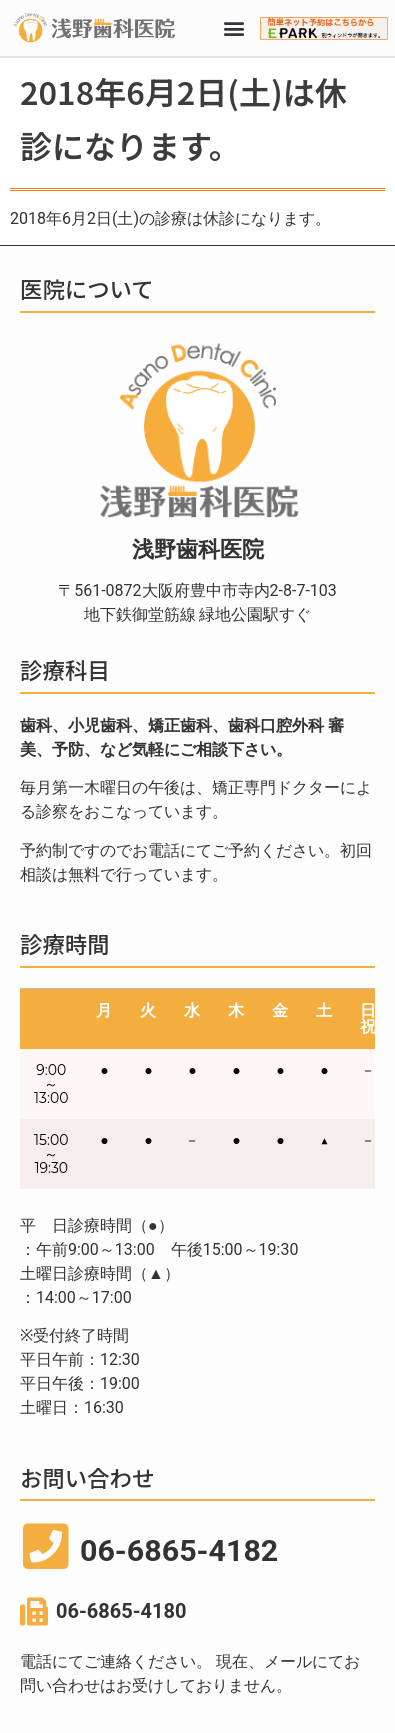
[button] (233, 28)
